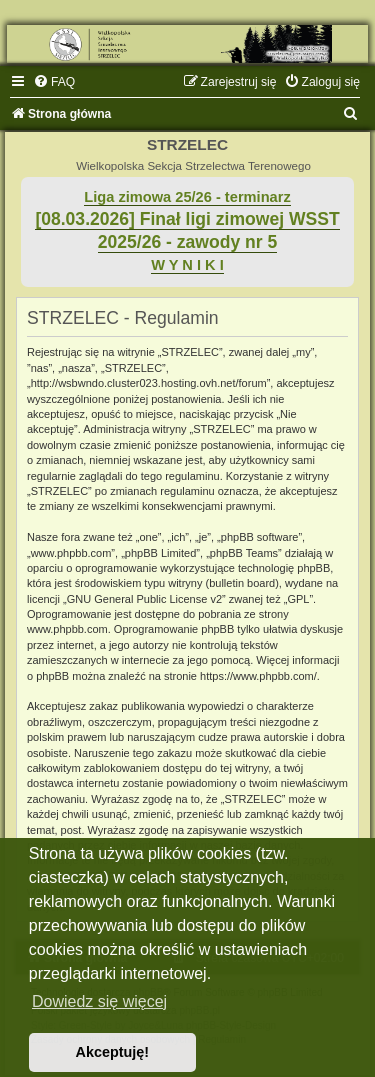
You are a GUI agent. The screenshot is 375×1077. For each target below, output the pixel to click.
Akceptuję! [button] (113, 1052)
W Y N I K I (187, 265)
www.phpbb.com (67, 629)
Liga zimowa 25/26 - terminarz (187, 197)
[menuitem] (54, 82)
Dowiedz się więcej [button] (99, 1001)
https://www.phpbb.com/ (258, 676)
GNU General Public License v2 (144, 599)
